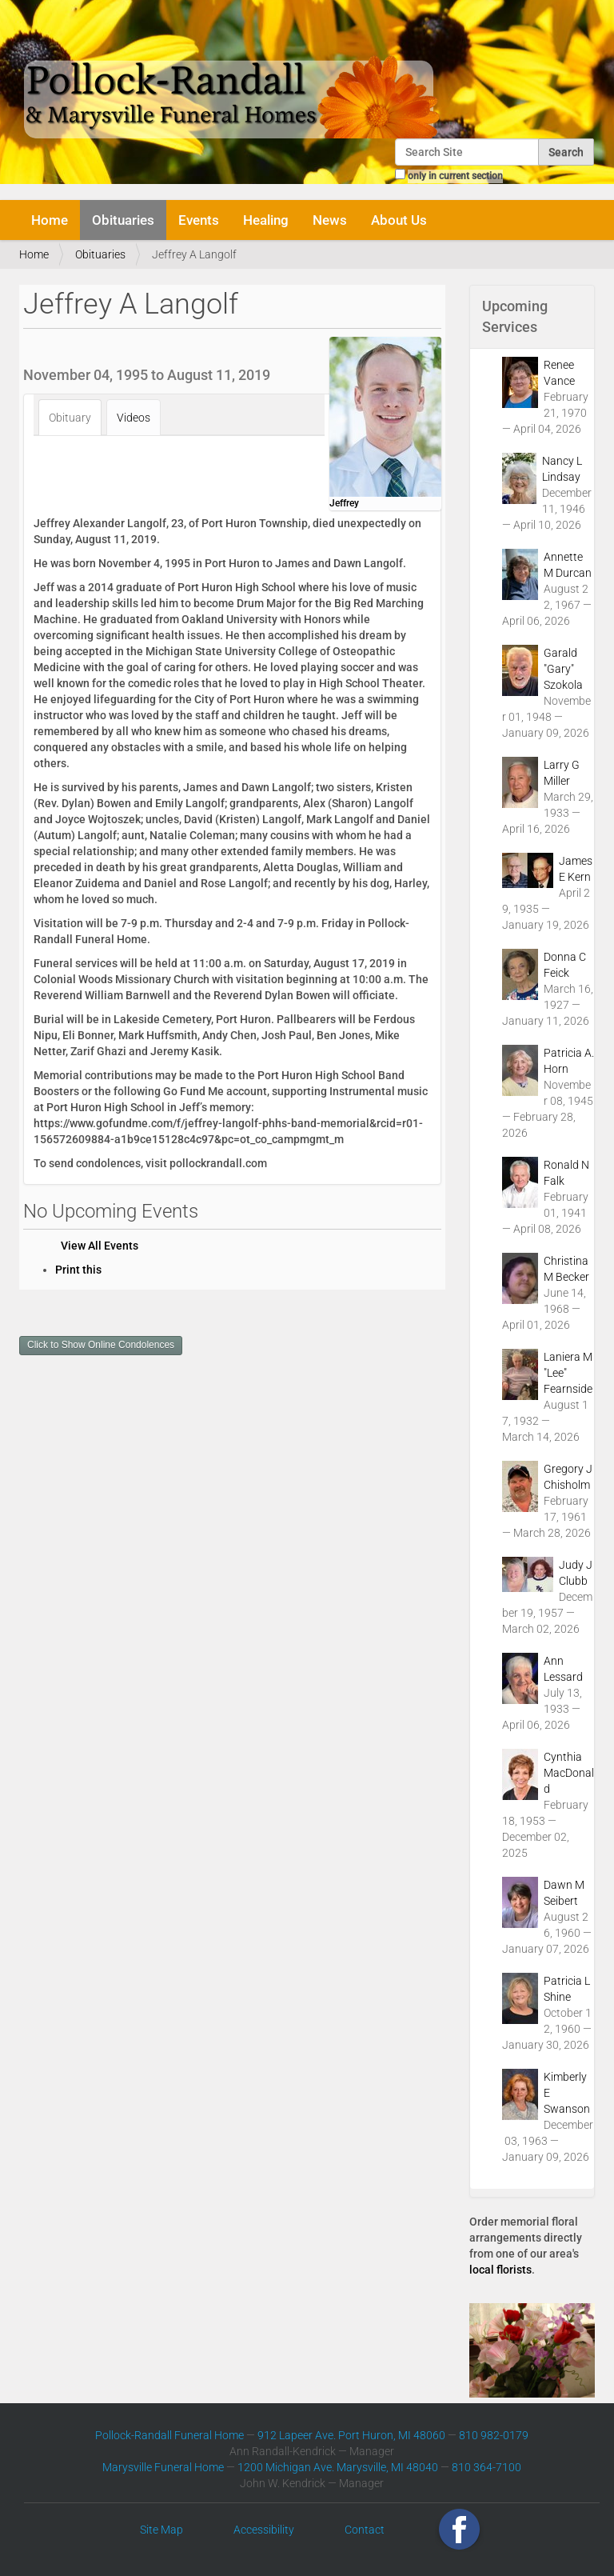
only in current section (455, 176)
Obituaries (123, 220)
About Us (399, 220)
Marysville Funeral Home (163, 2467)
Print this (78, 1269)
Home (49, 220)
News (330, 220)
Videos (133, 417)
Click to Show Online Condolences (100, 1344)
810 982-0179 (493, 2435)
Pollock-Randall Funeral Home (169, 2435)
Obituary (70, 417)
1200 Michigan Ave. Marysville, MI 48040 (337, 2467)
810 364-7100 (486, 2467)
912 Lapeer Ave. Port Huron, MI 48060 (351, 2435)
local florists (500, 2269)
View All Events (99, 1245)
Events (198, 220)
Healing (266, 220)
